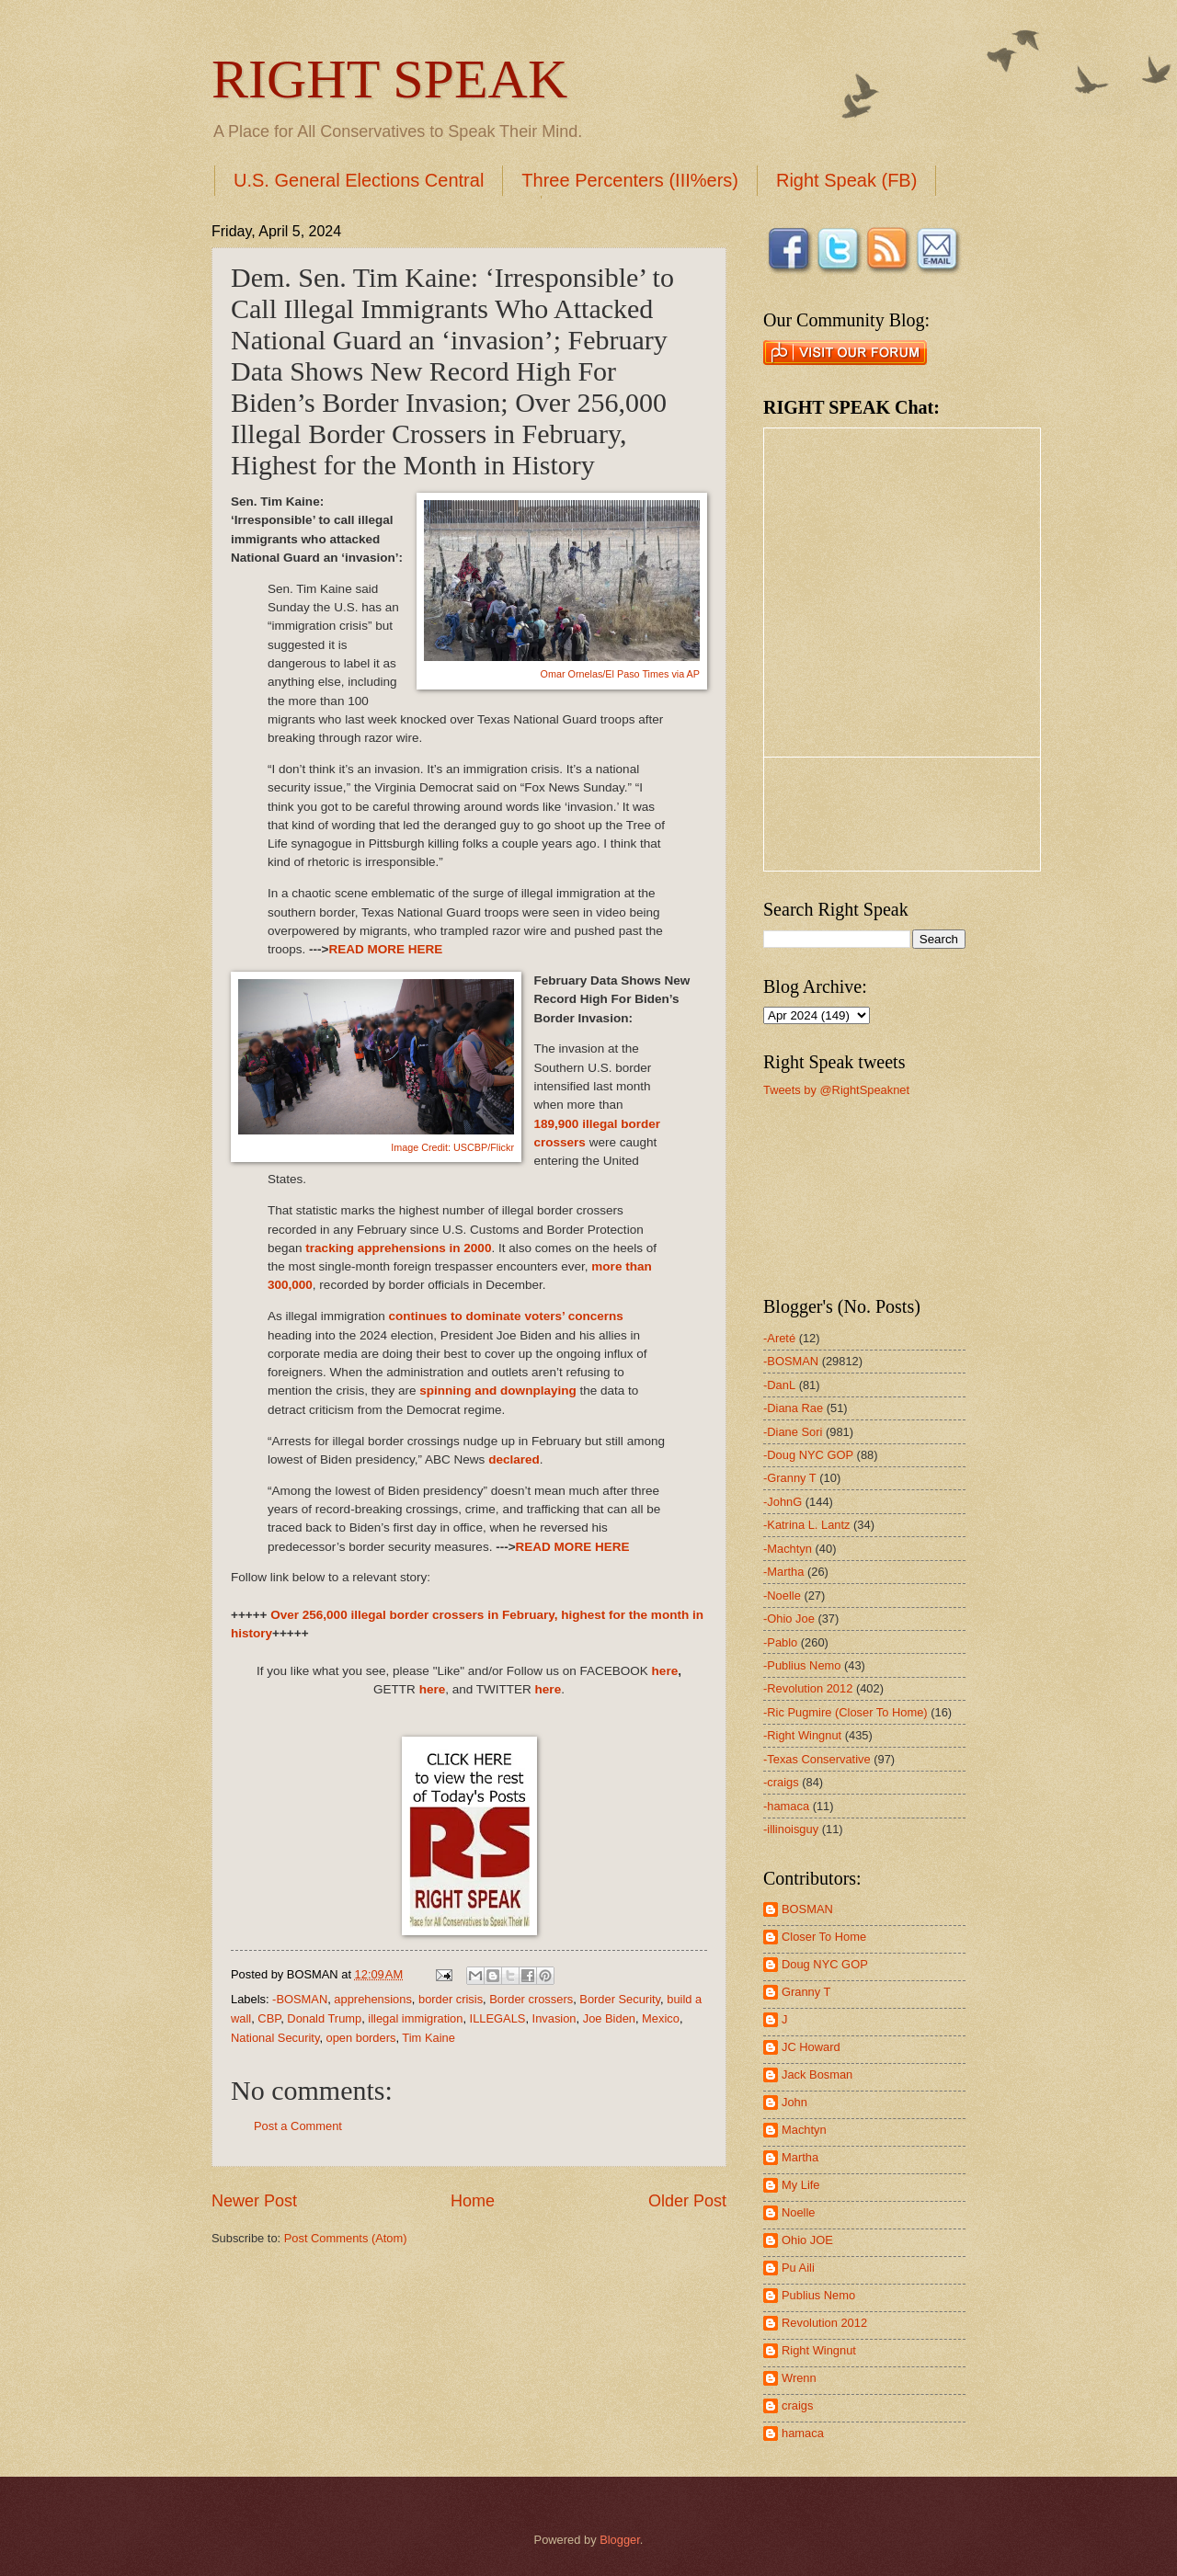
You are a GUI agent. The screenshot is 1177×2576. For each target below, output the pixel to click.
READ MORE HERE (385, 949)
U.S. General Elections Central (359, 180)
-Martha (783, 1572)
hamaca (803, 2433)
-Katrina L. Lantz (806, 1525)
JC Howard (811, 2047)
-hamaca (786, 1806)
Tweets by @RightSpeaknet (836, 1090)
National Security (275, 2038)
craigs (797, 2405)
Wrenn (799, 2378)
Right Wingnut (819, 2350)
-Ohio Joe (789, 1618)
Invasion (554, 2018)
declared (514, 1459)
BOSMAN (807, 1909)
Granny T (806, 1992)
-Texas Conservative (817, 1759)
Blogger (620, 2540)
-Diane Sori (792, 1432)
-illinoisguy (790, 1829)
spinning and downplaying (497, 1390)
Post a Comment (298, 2126)
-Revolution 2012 (807, 1688)
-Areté (779, 1338)
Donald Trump (324, 2018)
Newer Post (254, 2201)
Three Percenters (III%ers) (629, 180)
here (665, 1671)
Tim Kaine (428, 2038)
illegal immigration (415, 2018)
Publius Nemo (818, 2295)
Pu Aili (798, 2267)
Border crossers (531, 1999)
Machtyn (804, 2130)
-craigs (781, 1782)
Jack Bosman (817, 2074)
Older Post (687, 2201)
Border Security (619, 1999)
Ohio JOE (807, 2240)
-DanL (779, 1385)
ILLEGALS (498, 2018)
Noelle (799, 2212)
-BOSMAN (299, 1999)
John (794, 2102)
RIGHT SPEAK (389, 79)
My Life (801, 2185)
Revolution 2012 (824, 2323)
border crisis (450, 1999)
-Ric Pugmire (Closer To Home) (845, 1712)
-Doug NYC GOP (808, 1455)
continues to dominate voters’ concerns (505, 1316)
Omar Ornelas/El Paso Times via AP (620, 673)
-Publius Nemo (801, 1665)
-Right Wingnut (802, 1735)
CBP (268, 2018)
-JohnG (782, 1502)
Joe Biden (609, 2018)
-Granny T (790, 1478)
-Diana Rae (793, 1408)
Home (473, 2201)
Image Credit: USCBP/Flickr (452, 1147)
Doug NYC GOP (825, 1964)
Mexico (661, 2018)
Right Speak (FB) (846, 180)
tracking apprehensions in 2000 (398, 1248)
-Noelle (782, 1595)
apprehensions (372, 1999)
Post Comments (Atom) (345, 2238)
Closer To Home (824, 1936)
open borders (361, 2038)
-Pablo (780, 1642)
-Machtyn (787, 1549)
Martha (800, 2157)
